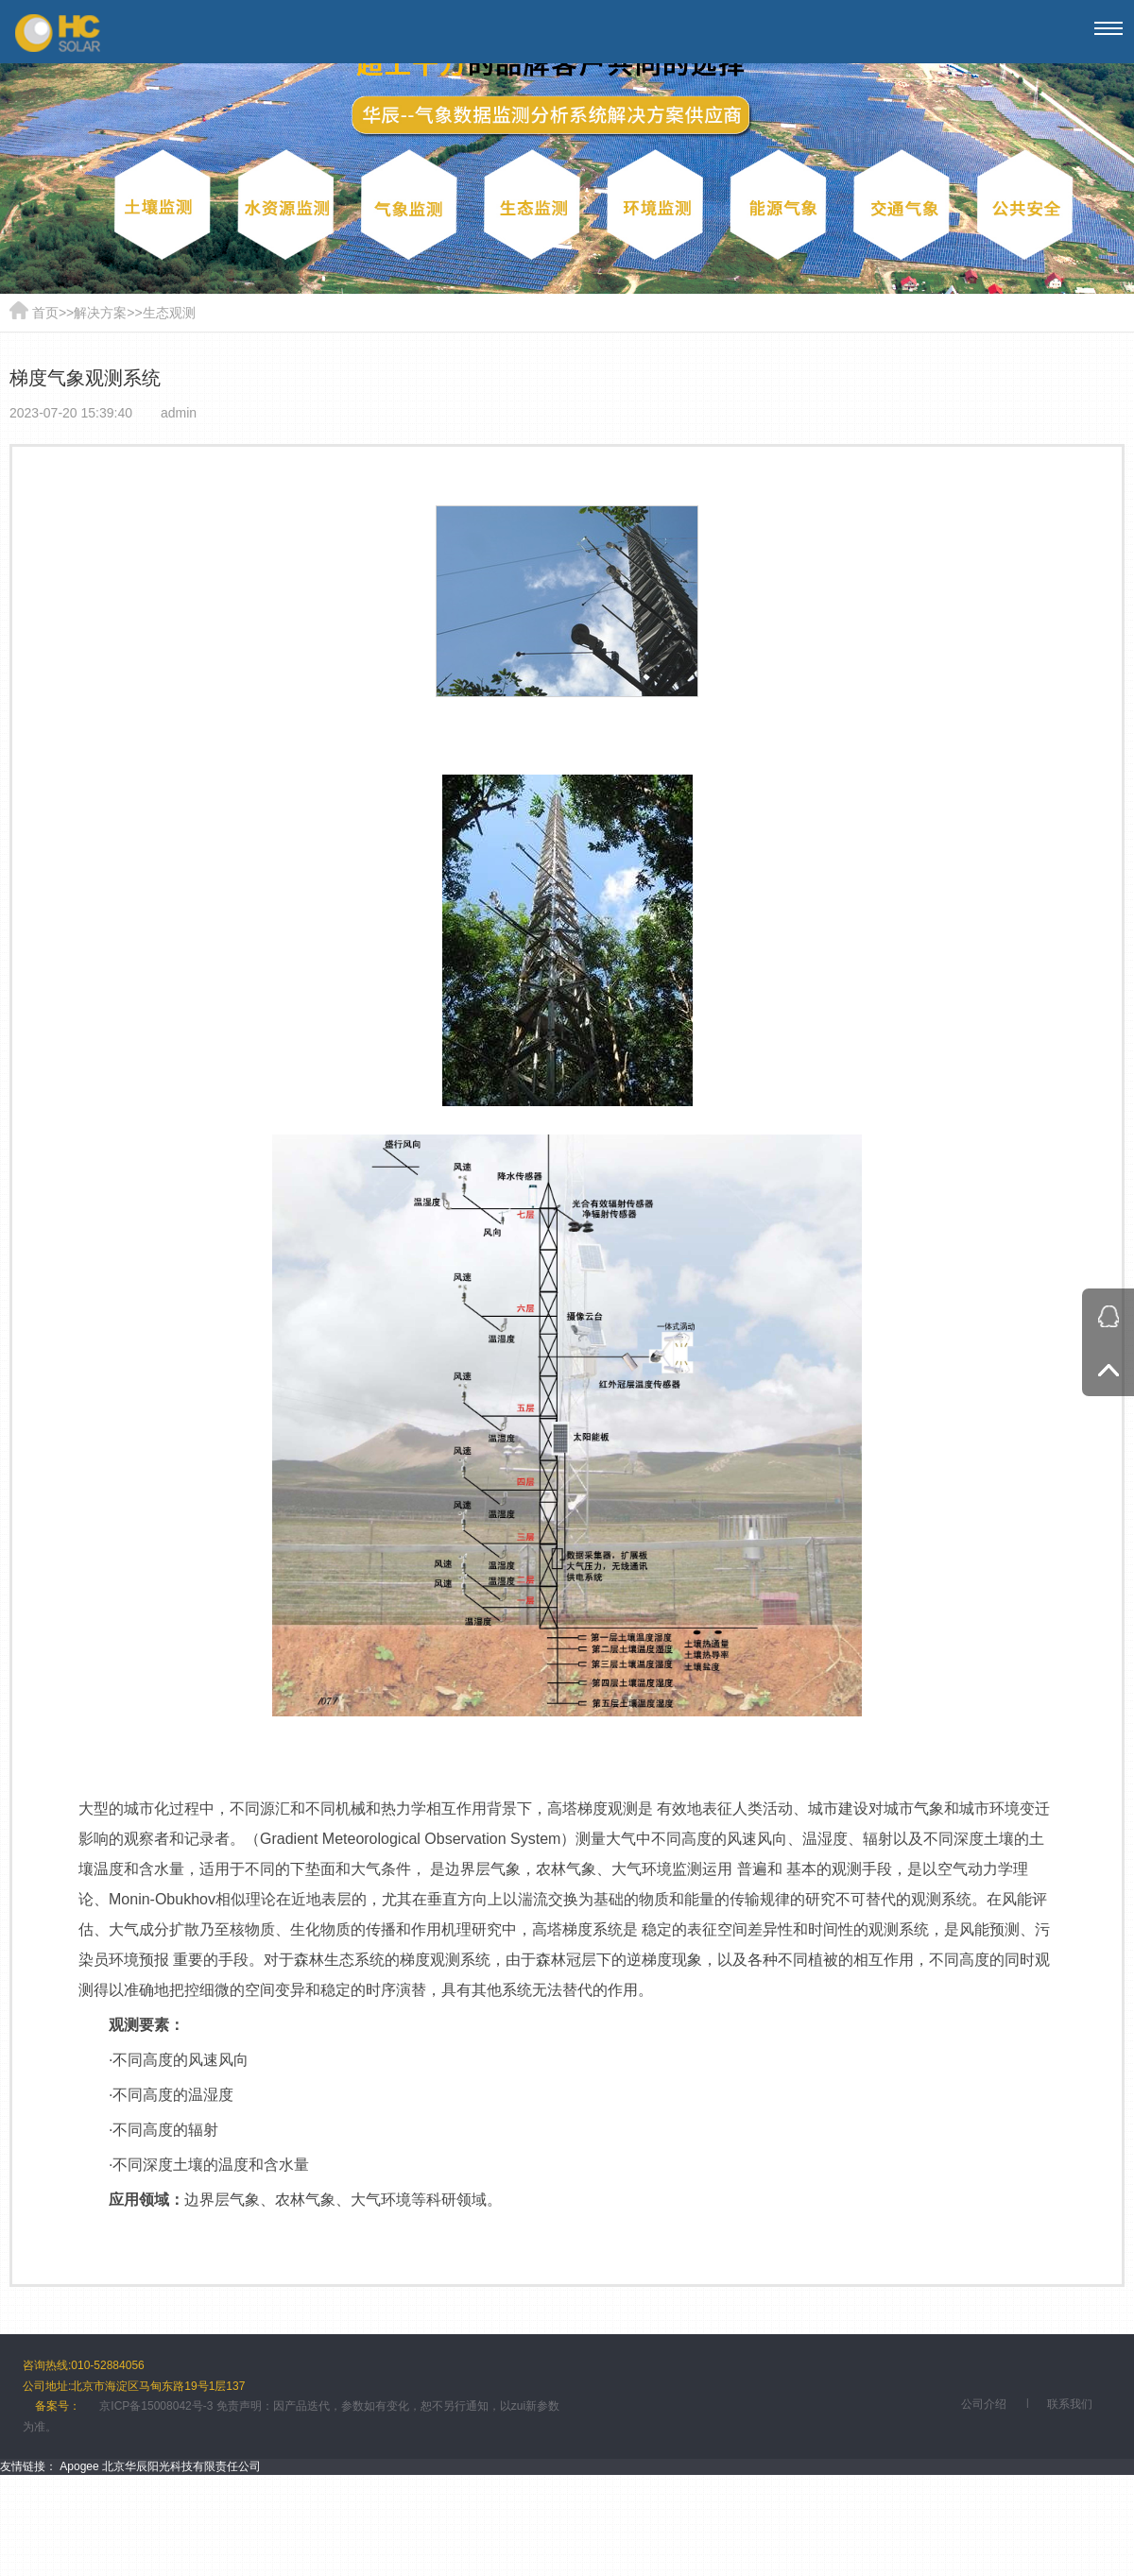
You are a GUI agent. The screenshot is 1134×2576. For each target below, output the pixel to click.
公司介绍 (983, 2404)
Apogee (79, 2466)
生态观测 (169, 312)
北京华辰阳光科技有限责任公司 (181, 2466)
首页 (45, 312)
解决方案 (100, 312)
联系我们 (1069, 2404)
